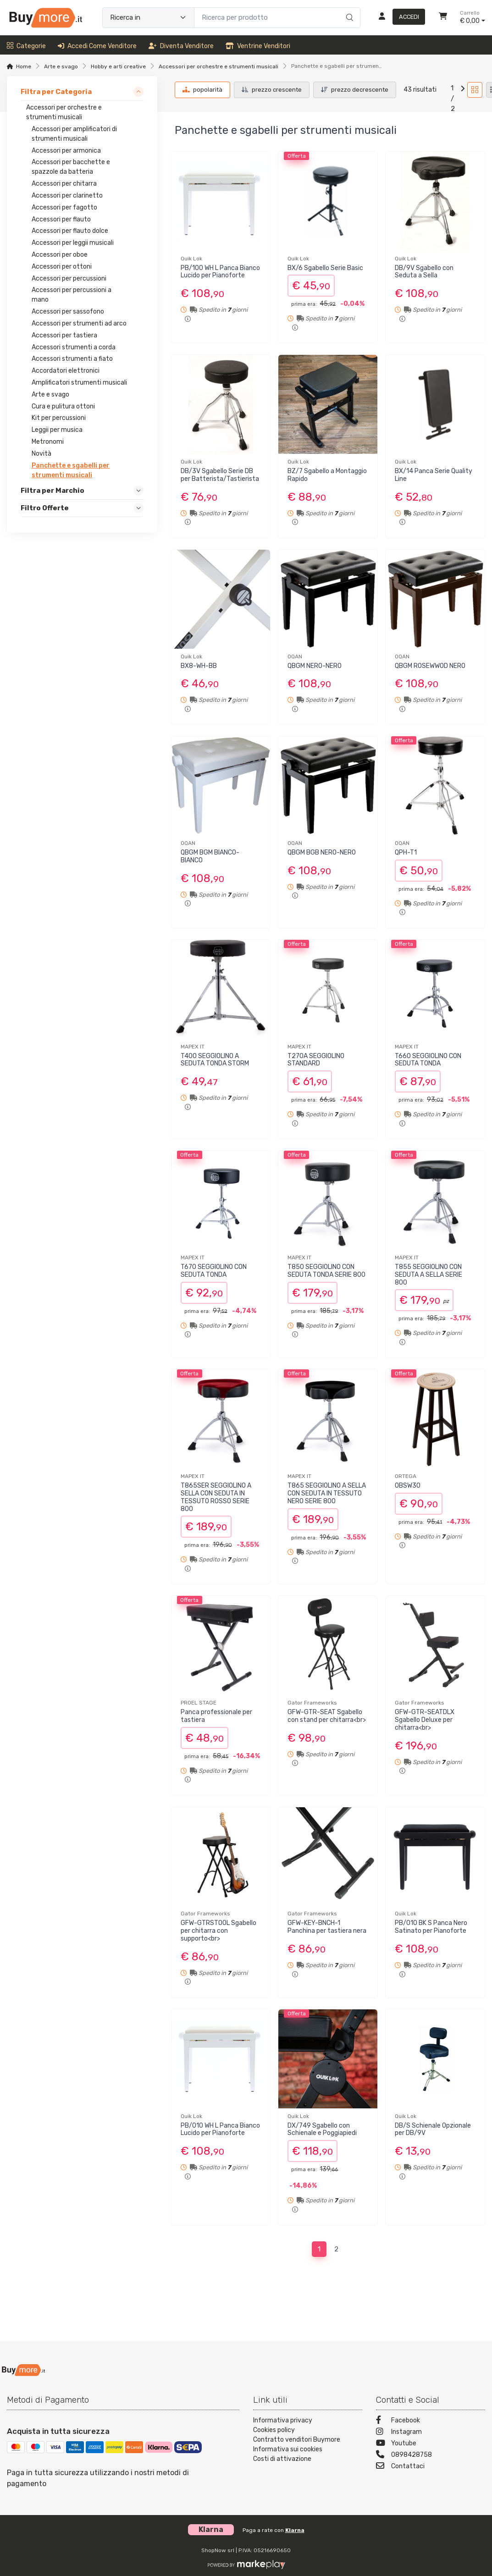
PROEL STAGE (198, 1702)
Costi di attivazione (282, 2459)
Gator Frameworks (312, 1702)
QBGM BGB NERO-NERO (321, 852)
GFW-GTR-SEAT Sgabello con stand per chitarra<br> (326, 1716)
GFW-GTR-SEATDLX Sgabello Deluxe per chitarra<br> (424, 1720)
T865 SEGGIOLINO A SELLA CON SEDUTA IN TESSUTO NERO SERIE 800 (326, 1493)
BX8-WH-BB (199, 666)
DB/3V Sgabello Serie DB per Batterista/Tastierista (220, 475)
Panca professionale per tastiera (216, 1716)
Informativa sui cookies (287, 2449)
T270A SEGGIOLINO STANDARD (315, 1060)
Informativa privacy (282, 2420)
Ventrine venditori (258, 46)
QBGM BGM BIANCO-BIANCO (210, 856)
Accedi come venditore (97, 46)
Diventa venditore (181, 46)
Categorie (26, 46)
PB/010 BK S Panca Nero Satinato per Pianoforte (431, 1927)
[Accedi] (398, 17)
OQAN (294, 656)
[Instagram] (430, 2432)
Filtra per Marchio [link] (52, 490)
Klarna (294, 2530)
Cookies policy (274, 2430)
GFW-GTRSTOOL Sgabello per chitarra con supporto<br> (218, 1930)
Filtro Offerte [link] (45, 508)
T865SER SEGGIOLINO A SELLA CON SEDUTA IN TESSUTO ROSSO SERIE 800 (216, 1497)
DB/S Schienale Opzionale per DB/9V (433, 2129)
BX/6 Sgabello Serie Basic (325, 268)
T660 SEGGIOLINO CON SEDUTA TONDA (428, 1060)
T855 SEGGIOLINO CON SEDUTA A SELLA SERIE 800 (428, 1274)
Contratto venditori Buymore (296, 2440)
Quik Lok (191, 258)
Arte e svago (61, 66)
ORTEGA (405, 1476)
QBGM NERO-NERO (314, 666)
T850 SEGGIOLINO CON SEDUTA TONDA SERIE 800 (326, 1271)
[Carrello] (442, 17)
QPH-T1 (406, 852)
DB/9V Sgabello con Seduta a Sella (424, 272)
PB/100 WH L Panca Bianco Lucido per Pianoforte (220, 272)
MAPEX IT (193, 1046)
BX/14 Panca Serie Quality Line (433, 475)
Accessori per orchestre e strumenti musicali (218, 66)
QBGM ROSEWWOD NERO (430, 666)
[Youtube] (430, 2444)
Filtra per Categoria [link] (56, 92)
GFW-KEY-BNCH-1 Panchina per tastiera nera (326, 1927)
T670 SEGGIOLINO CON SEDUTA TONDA (214, 1271)
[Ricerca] (348, 8)
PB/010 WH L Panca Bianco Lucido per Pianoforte (220, 2129)
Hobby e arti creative (118, 66)
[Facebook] (430, 2421)
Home (23, 66)
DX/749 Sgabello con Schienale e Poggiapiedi (322, 2129)
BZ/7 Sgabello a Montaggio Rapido (327, 475)
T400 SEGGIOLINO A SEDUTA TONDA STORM (215, 1060)
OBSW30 (407, 1485)
